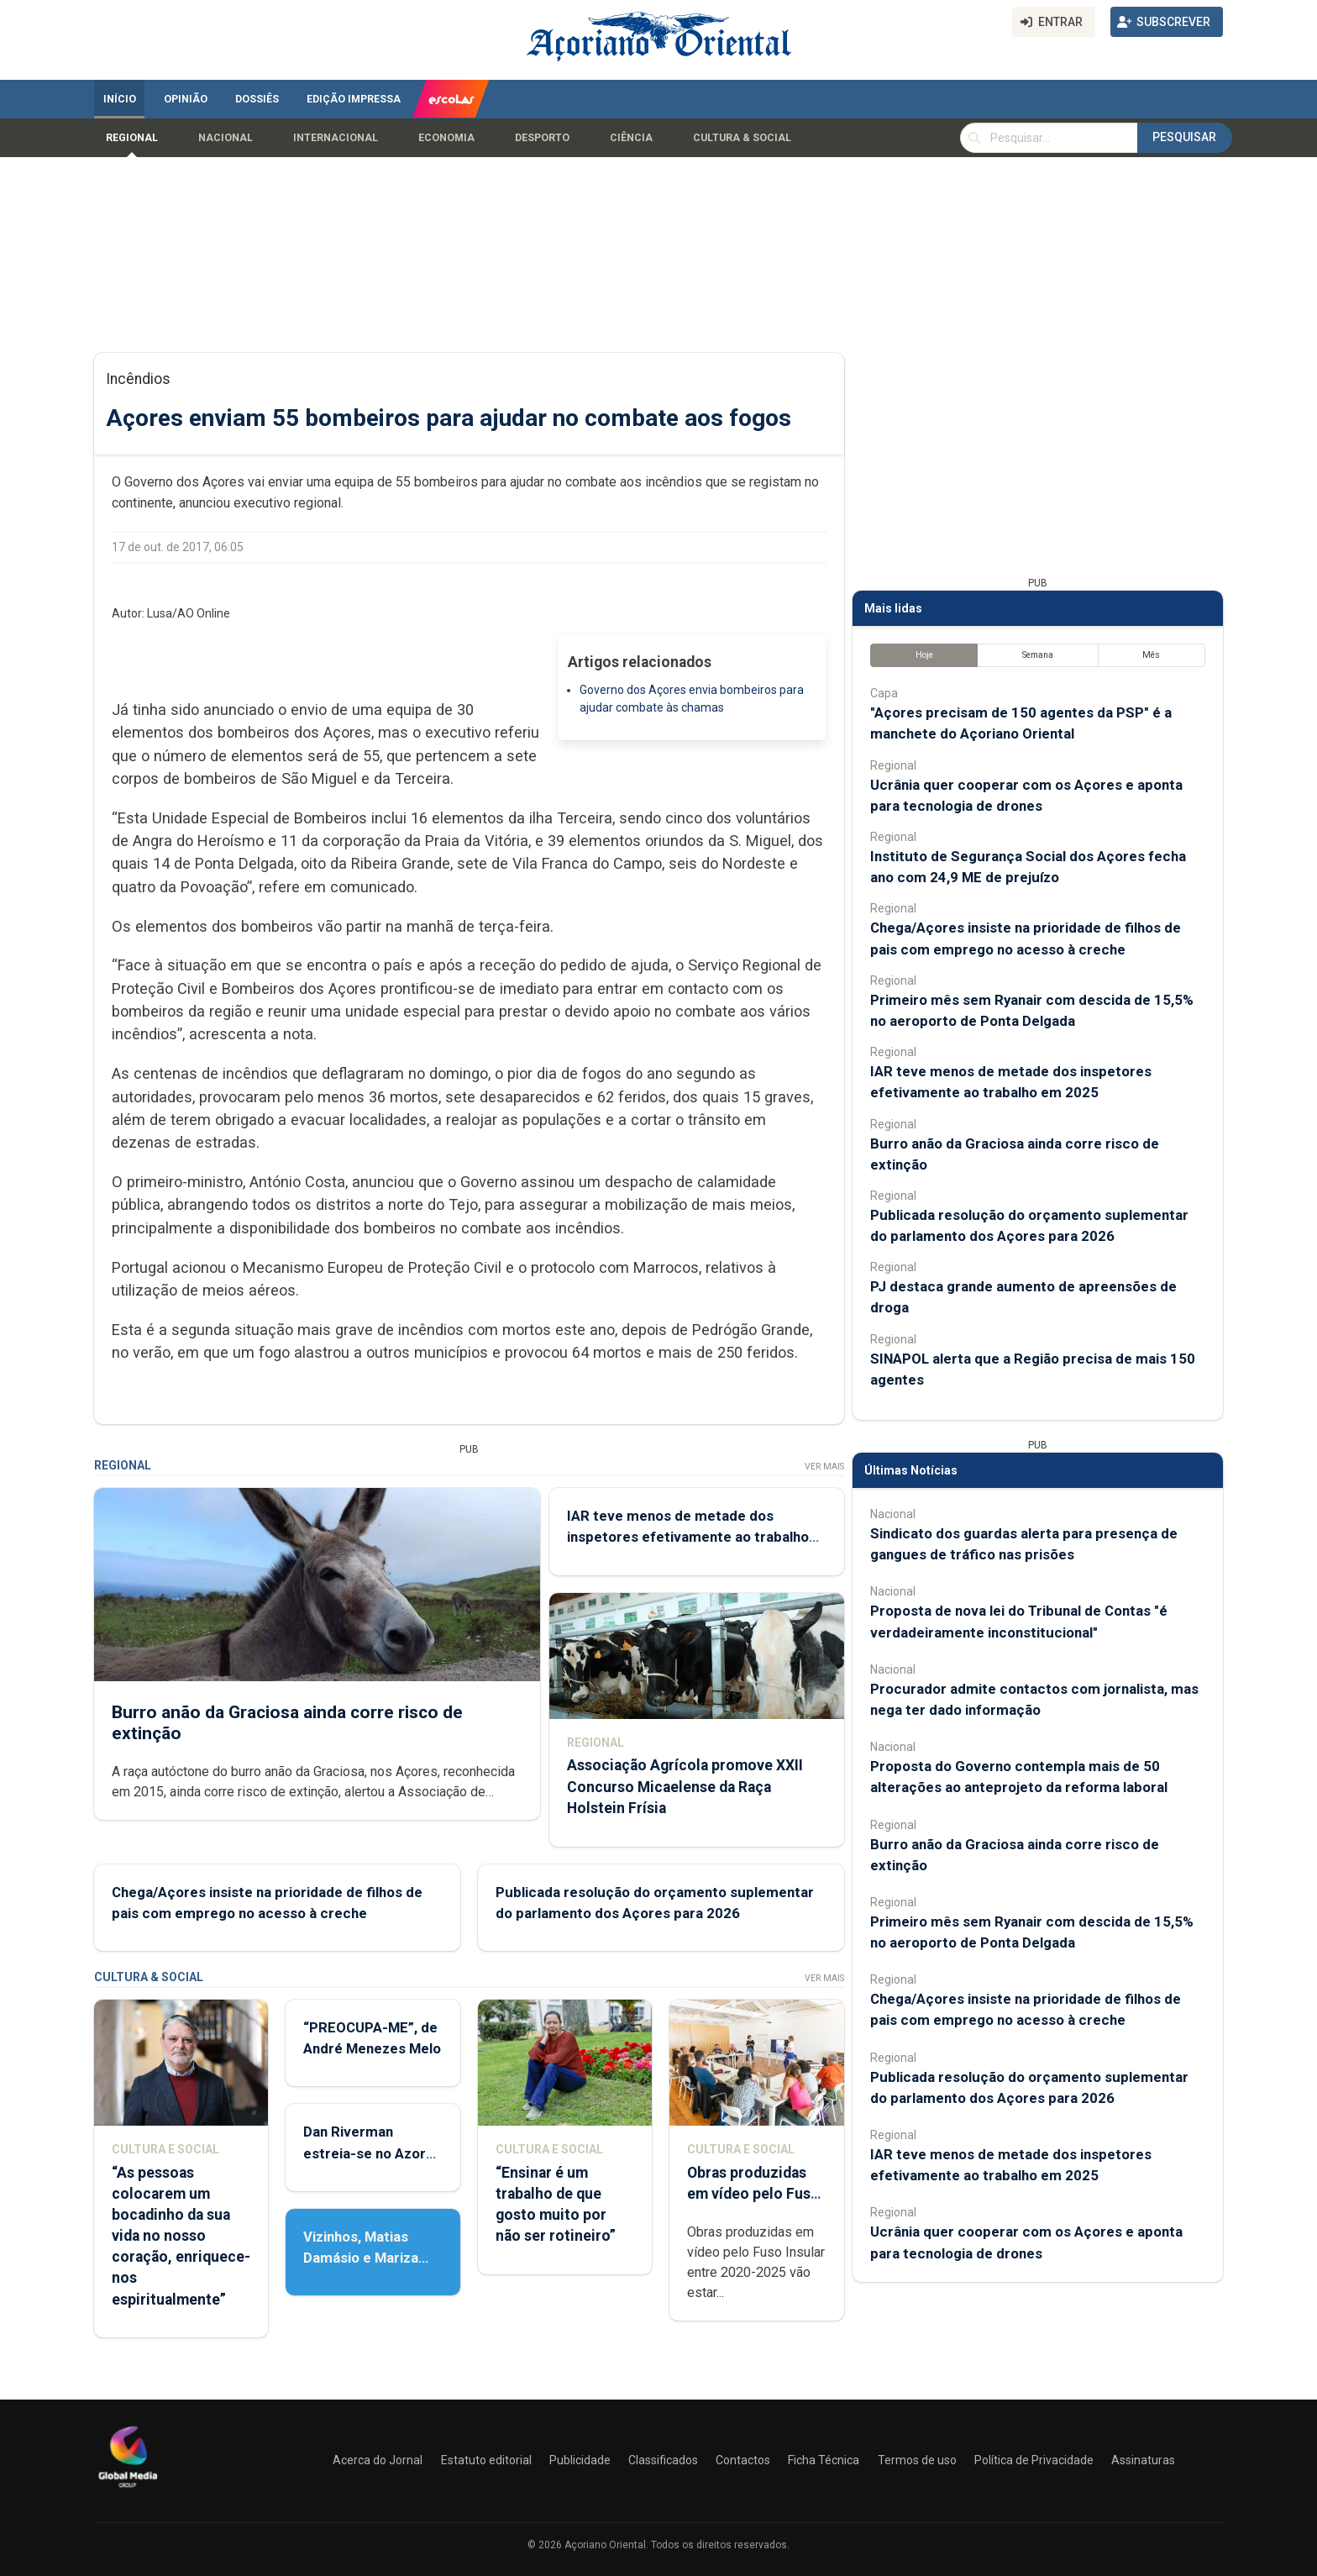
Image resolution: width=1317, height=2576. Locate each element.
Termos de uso (917, 2460)
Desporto (542, 138)
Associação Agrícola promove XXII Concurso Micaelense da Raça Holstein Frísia (685, 1786)
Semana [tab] (1037, 654)
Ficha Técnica (823, 2460)
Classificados (663, 2460)
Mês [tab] (1151, 654)
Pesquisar (1184, 137)
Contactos (743, 2460)
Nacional (225, 138)
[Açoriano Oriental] (127, 2489)
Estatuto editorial (486, 2460)
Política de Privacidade (1034, 2460)
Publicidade (580, 2460)
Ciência (631, 138)
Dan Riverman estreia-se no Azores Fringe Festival (372, 2152)
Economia (446, 138)
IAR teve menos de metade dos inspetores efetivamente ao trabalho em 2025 (688, 1536)
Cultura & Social (742, 138)
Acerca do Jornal (377, 2460)
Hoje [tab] (924, 654)
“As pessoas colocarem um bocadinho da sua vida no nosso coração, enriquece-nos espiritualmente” (181, 2236)
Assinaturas (1143, 2460)
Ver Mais (824, 1466)
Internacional (335, 138)
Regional (132, 138)
